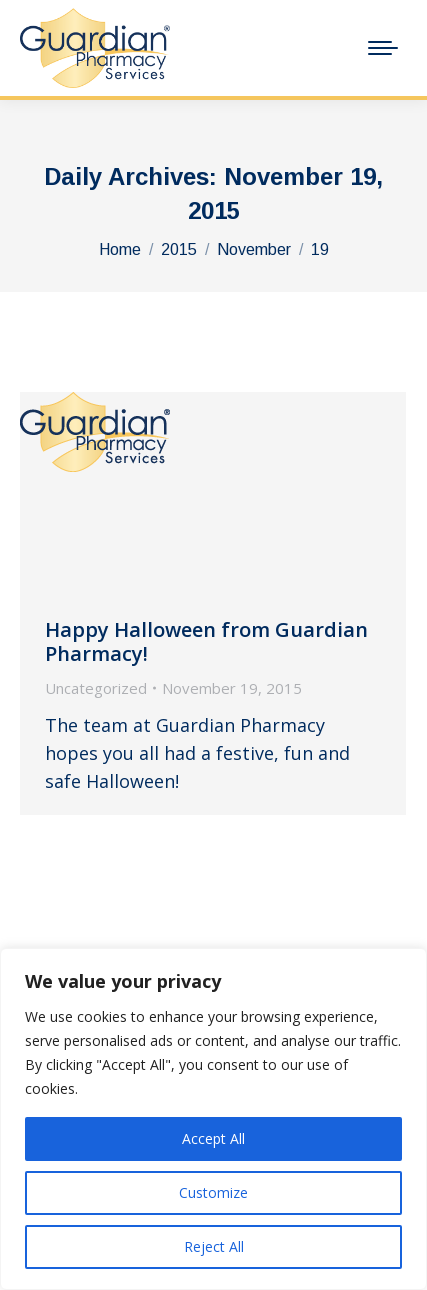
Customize (213, 1192)
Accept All (213, 1138)
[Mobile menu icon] (383, 48)
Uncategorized (96, 688)
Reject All (214, 1246)
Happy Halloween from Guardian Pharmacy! (206, 641)
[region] (213, 1119)
